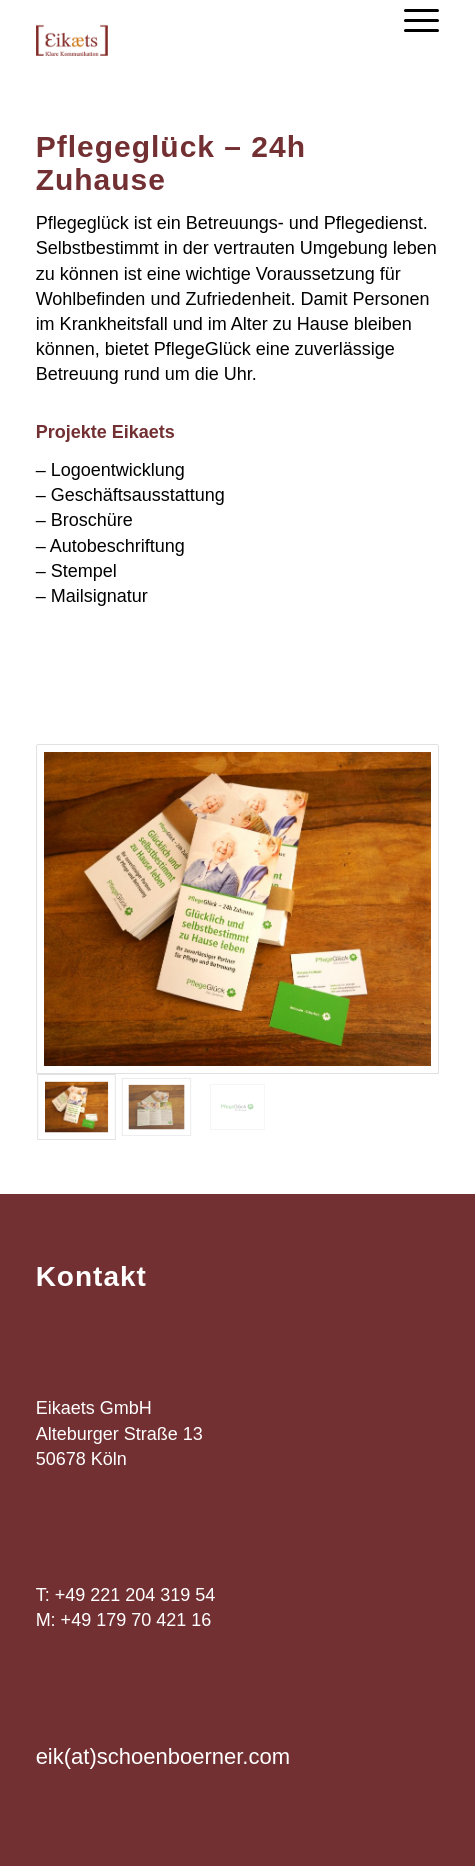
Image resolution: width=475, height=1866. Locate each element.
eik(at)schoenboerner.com (163, 1756)
